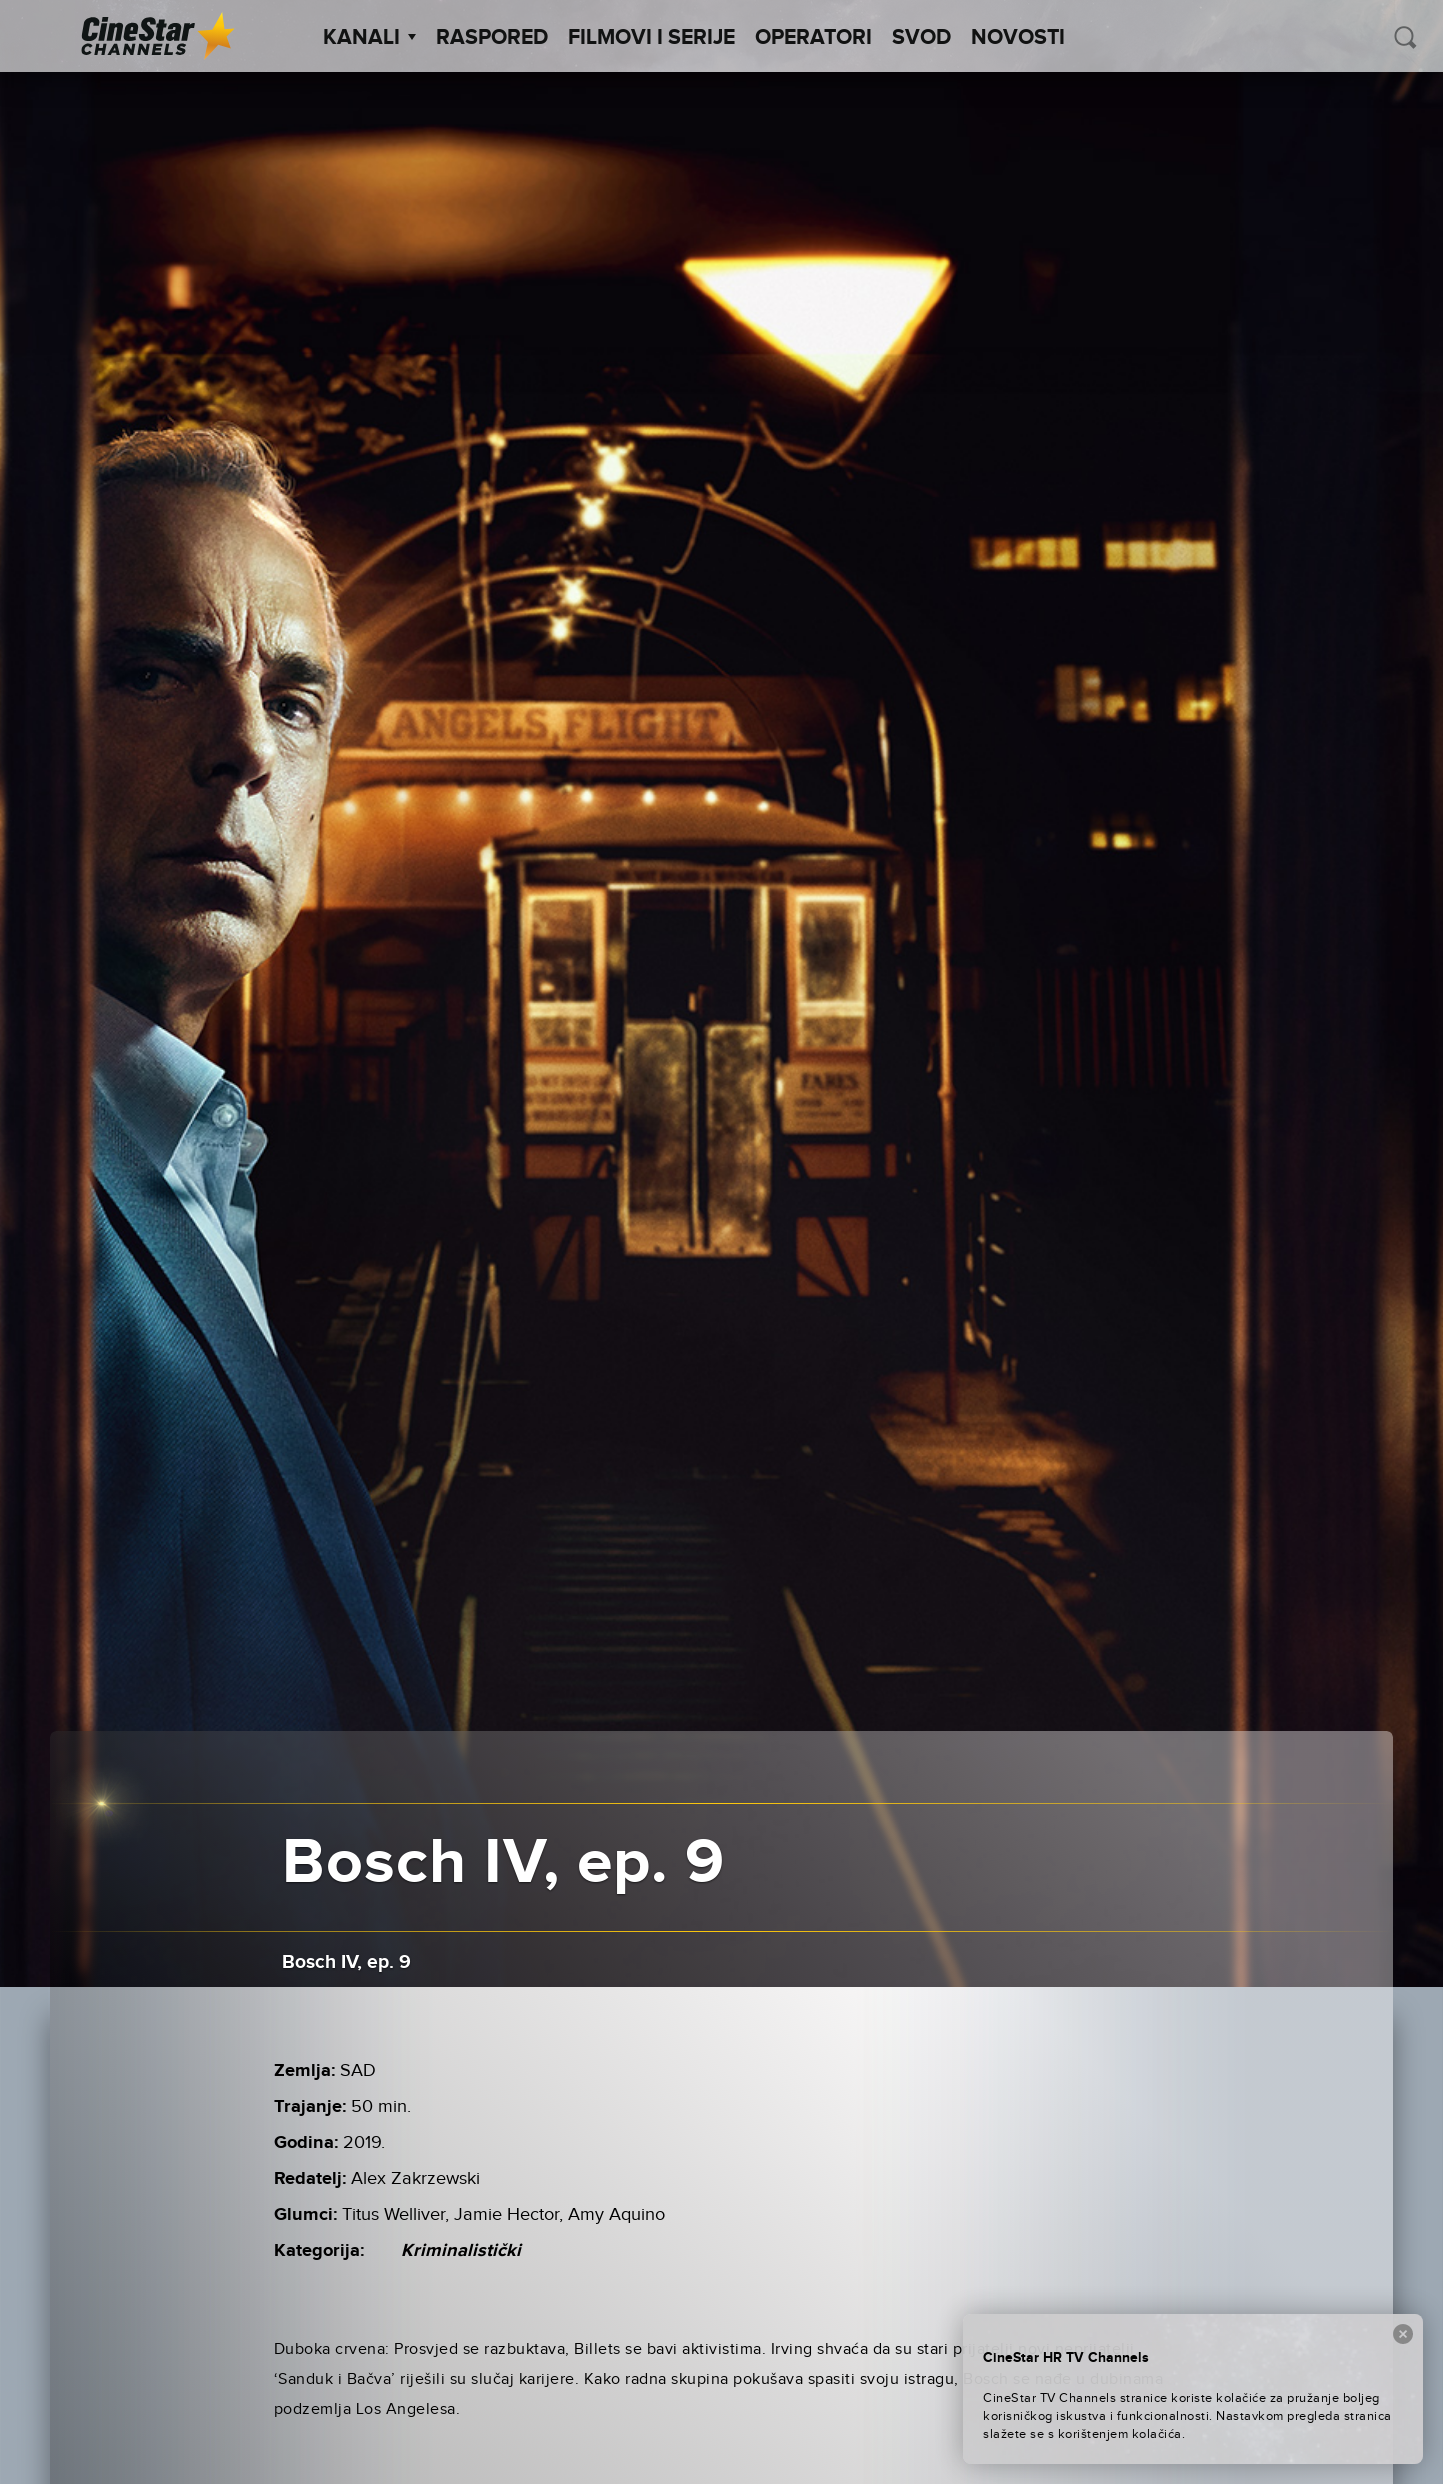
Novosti (1018, 38)
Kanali (369, 38)
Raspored (492, 38)
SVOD (921, 38)
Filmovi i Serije (651, 38)
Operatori (813, 38)
